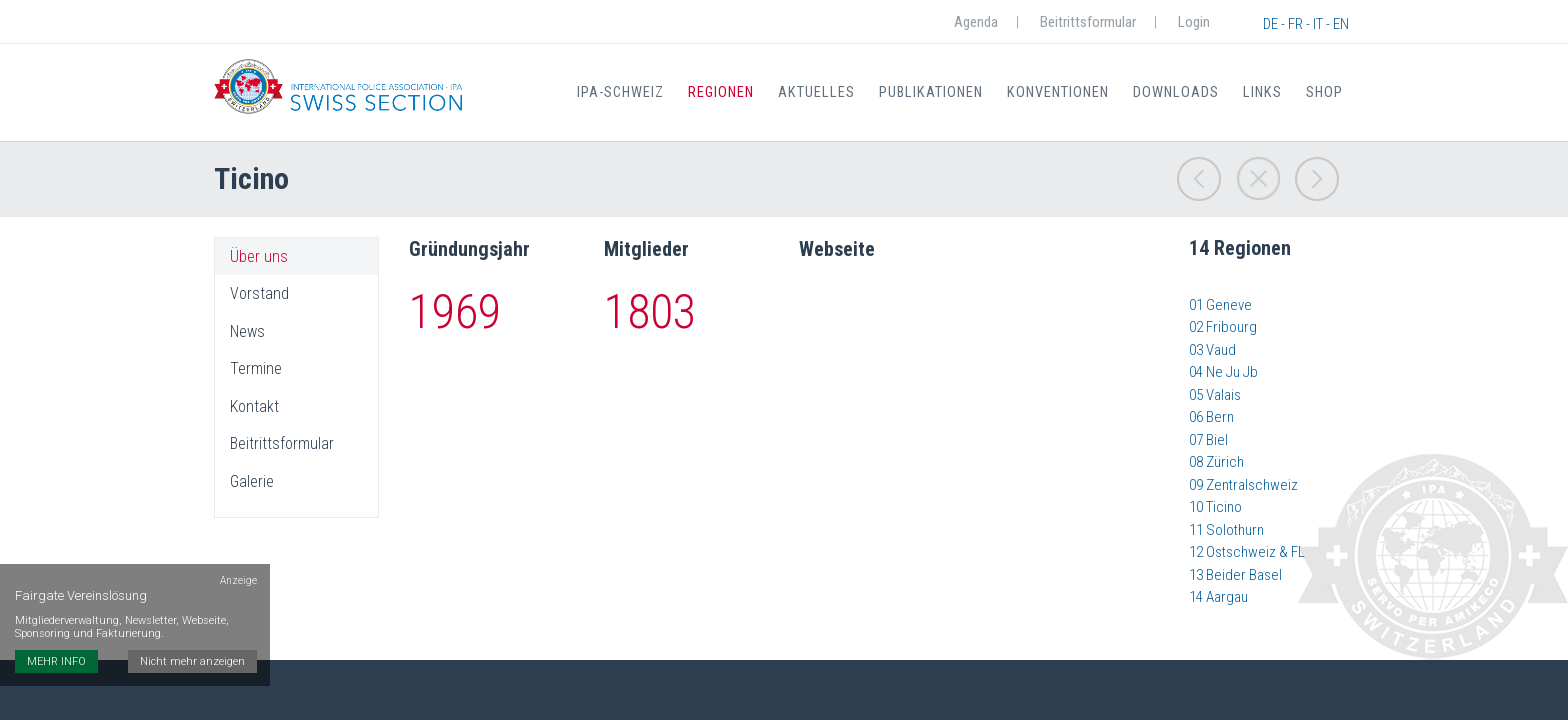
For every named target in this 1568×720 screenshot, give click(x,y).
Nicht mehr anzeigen (195, 626)
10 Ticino (1215, 507)
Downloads (1182, 92)
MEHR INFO (56, 626)
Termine (256, 369)
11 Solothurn (1226, 530)
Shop (1325, 92)
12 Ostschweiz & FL (1247, 552)
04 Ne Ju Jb (1223, 372)
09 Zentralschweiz (1243, 485)
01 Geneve (1220, 305)
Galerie (252, 482)
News (247, 332)
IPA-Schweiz (634, 92)
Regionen (734, 92)
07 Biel (1208, 440)
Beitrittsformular (1088, 22)
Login (1194, 22)
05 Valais (1215, 395)
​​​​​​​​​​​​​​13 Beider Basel (1235, 575)
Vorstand (259, 294)
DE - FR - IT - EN (1306, 24)
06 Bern (1211, 417)
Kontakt (254, 407)
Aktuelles (827, 92)
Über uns (259, 257)
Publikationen (939, 92)
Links (1266, 92)
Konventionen (1066, 92)
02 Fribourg (1223, 327)
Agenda (976, 22)
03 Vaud (1212, 350)
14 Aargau (1218, 597)
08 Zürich (1216, 462)
